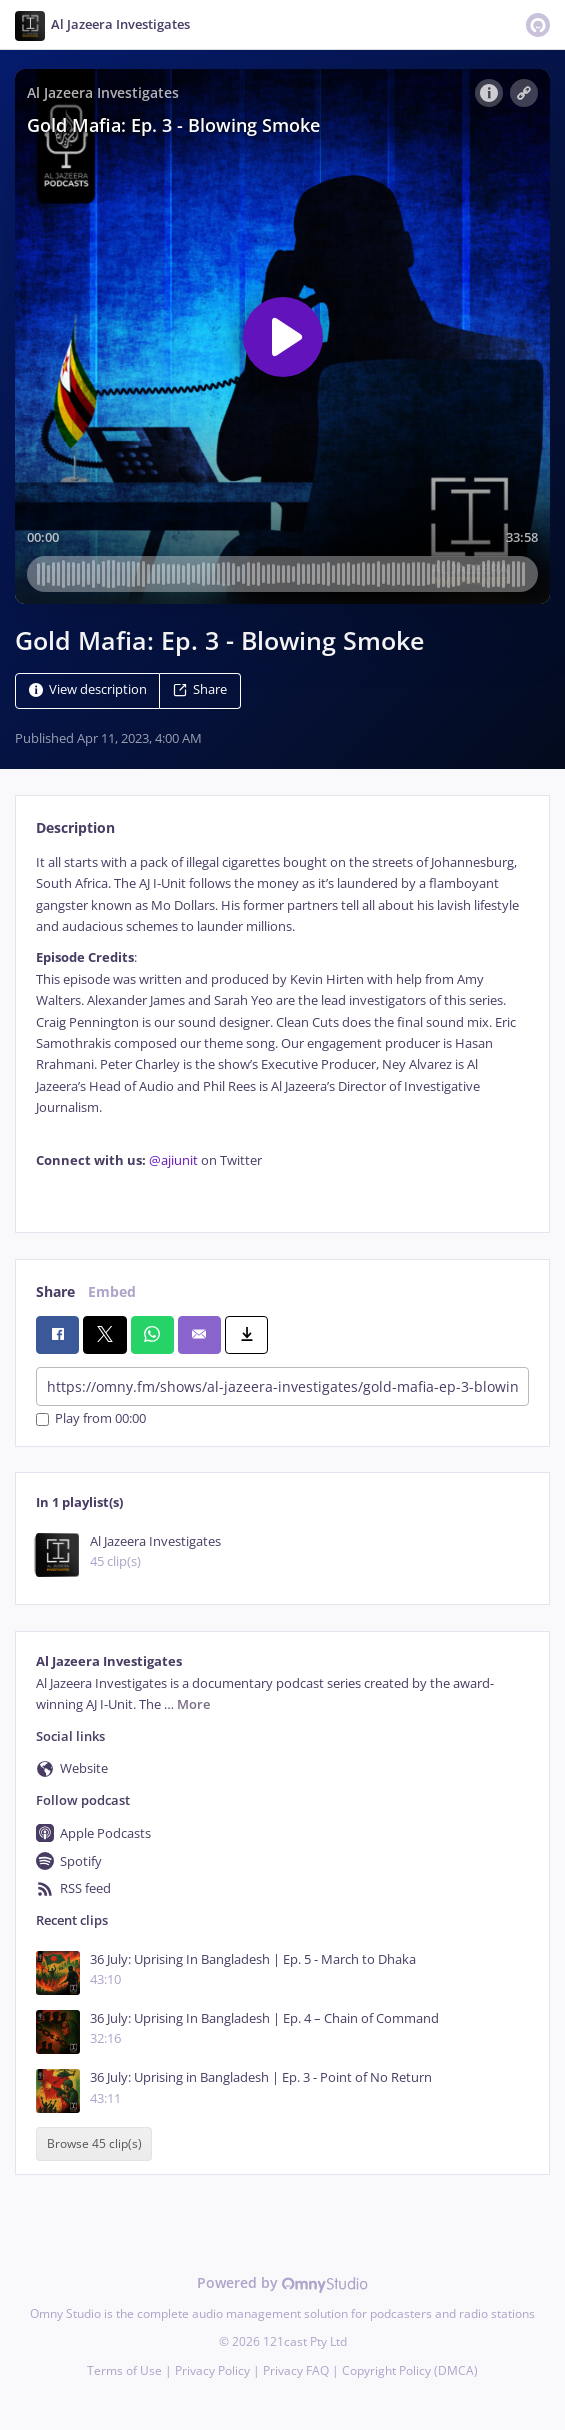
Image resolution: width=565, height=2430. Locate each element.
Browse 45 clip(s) (94, 2144)
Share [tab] (55, 1291)
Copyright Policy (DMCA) (410, 2370)
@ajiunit (173, 1160)
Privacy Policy (212, 2370)
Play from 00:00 (91, 1419)
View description (88, 689)
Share (200, 689)
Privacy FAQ (296, 2370)
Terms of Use (124, 2370)
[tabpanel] (282, 1027)
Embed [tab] (112, 1291)
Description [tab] (75, 827)
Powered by (282, 2282)
